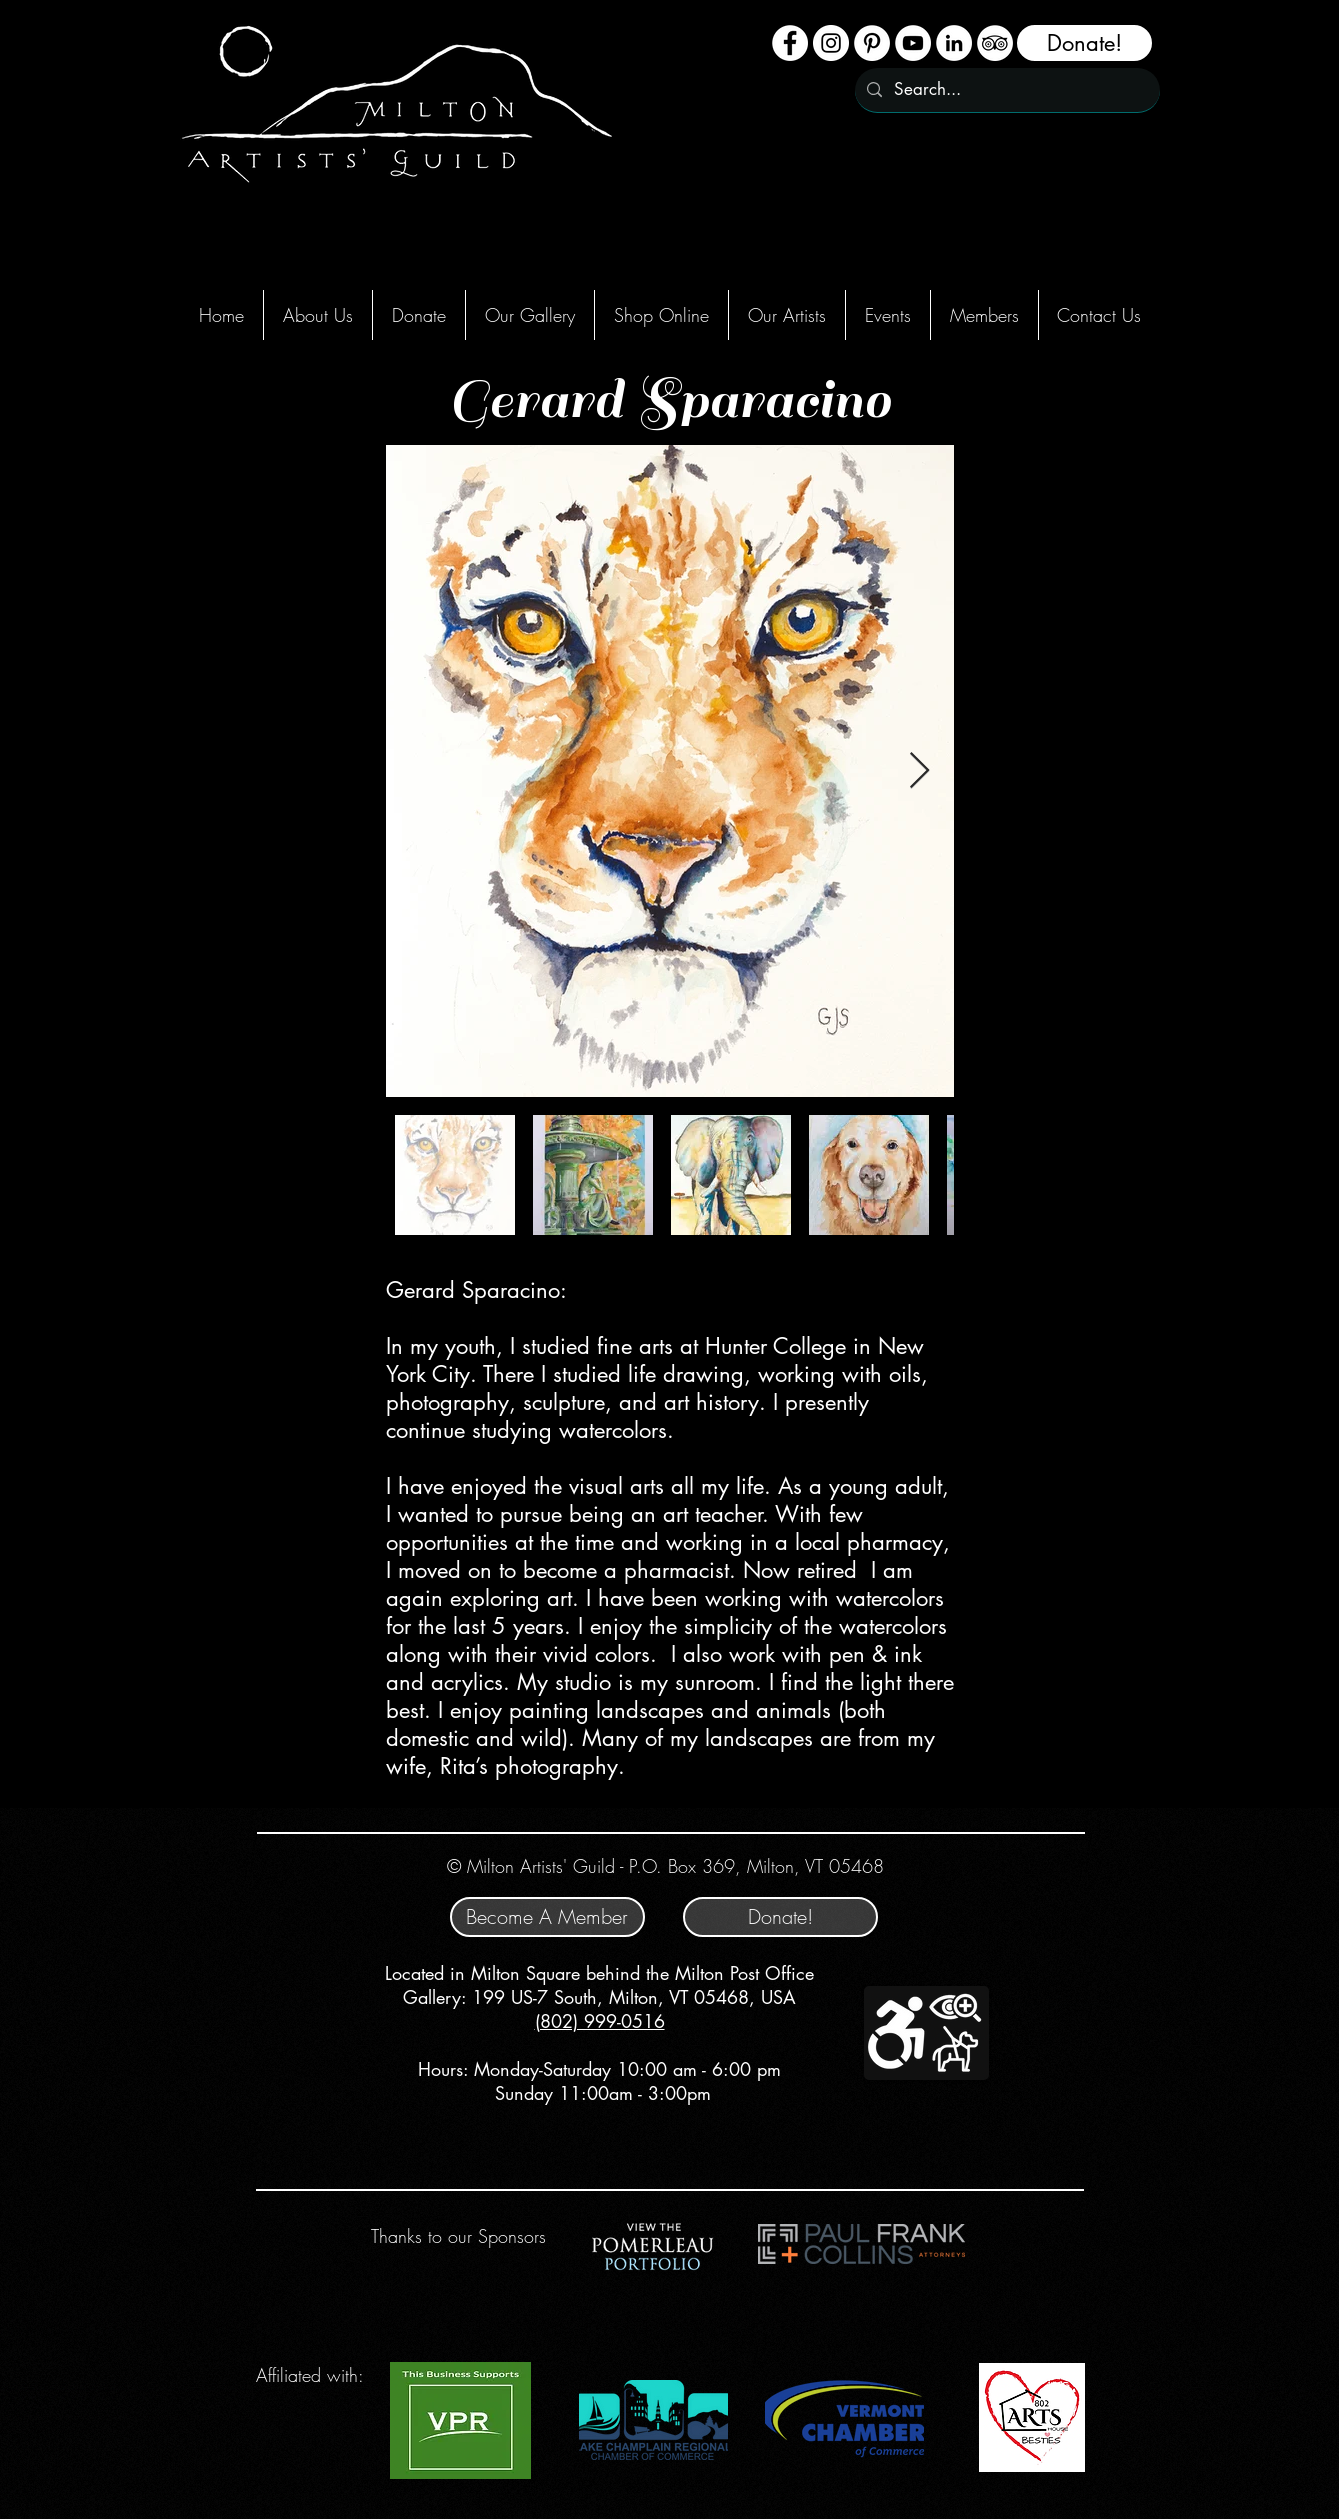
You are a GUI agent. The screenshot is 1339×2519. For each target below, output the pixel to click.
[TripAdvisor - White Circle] (995, 43)
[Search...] (1006, 90)
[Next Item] (919, 771)
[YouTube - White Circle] (913, 43)
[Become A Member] (547, 1917)
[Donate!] (1084, 43)
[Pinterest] (872, 43)
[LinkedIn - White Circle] (954, 43)
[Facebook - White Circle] (790, 43)
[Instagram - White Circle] (831, 43)
